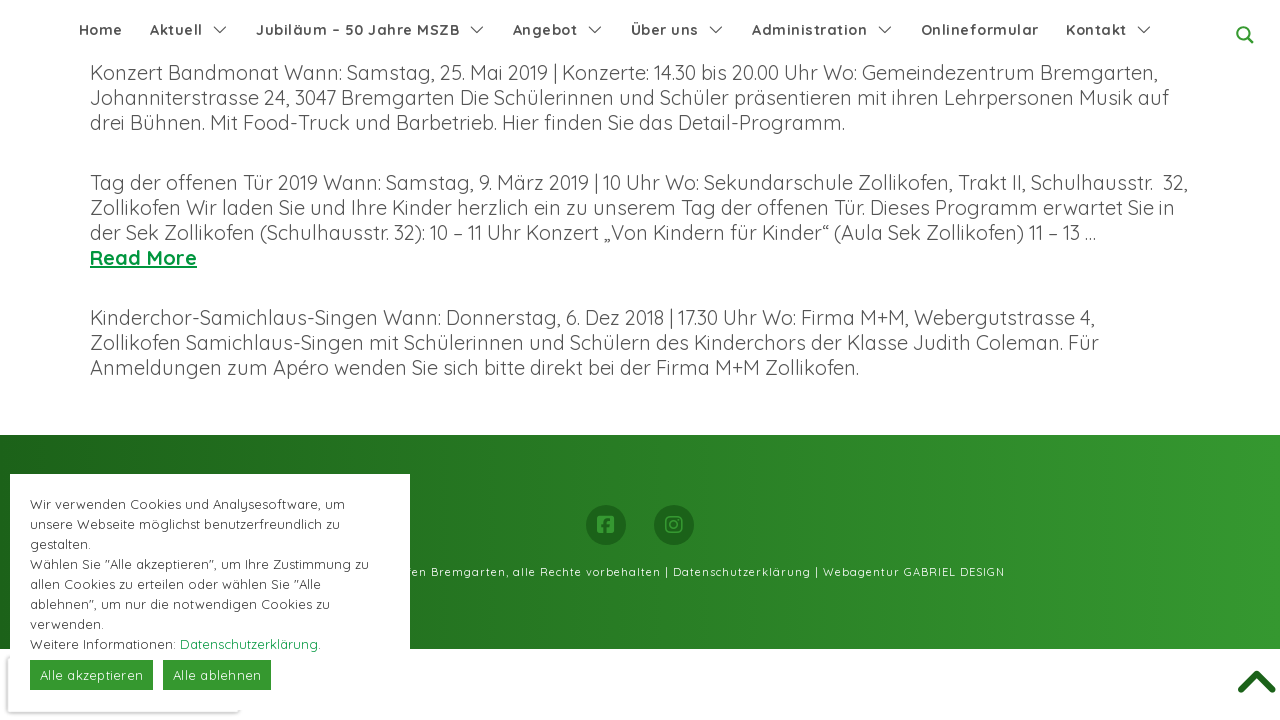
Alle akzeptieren (91, 675)
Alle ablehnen (217, 675)
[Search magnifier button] (1245, 35)
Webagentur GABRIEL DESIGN (914, 572)
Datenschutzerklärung (742, 572)
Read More (143, 257)
